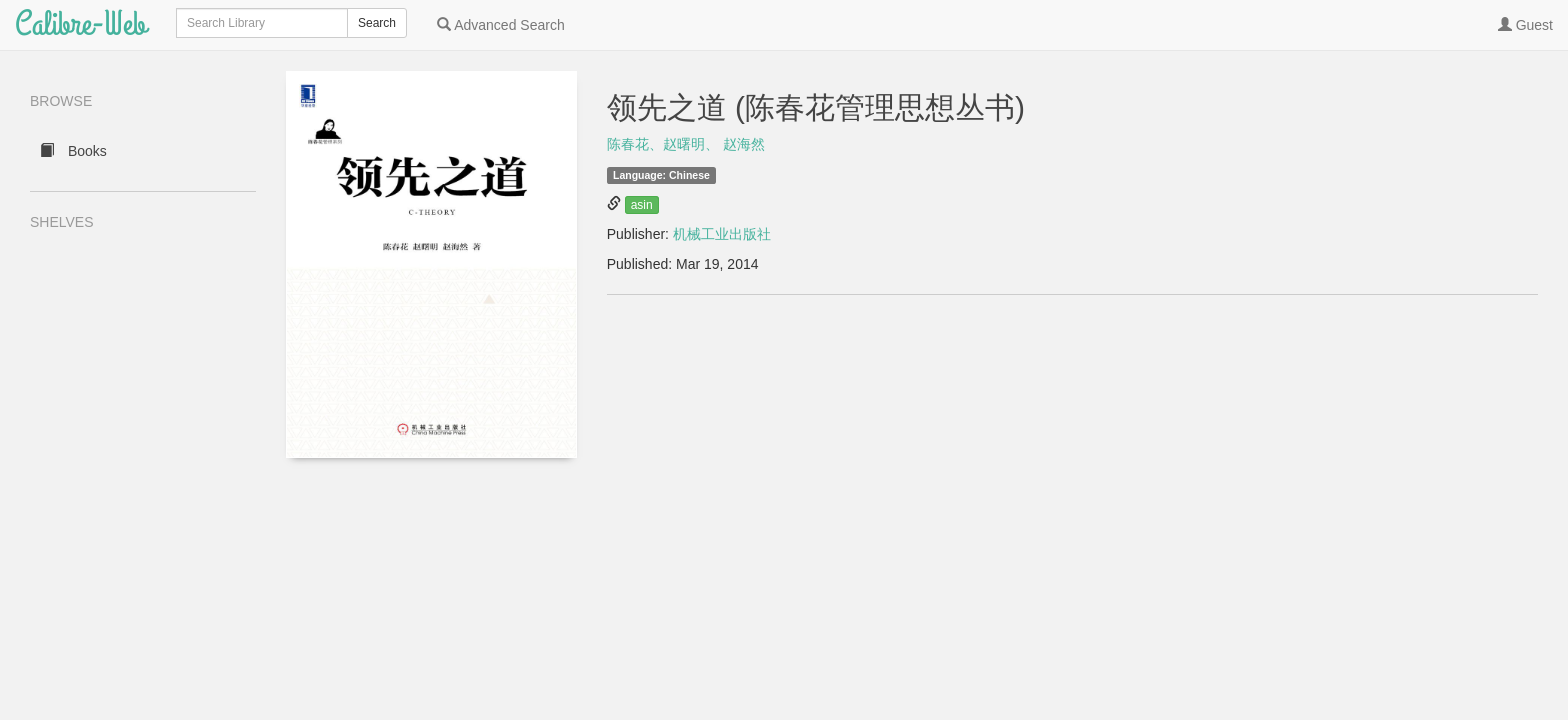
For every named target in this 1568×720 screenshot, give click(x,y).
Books (73, 151)
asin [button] (642, 205)
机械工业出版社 (722, 234)
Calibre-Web (80, 24)
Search (377, 23)
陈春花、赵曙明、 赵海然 (686, 144)
